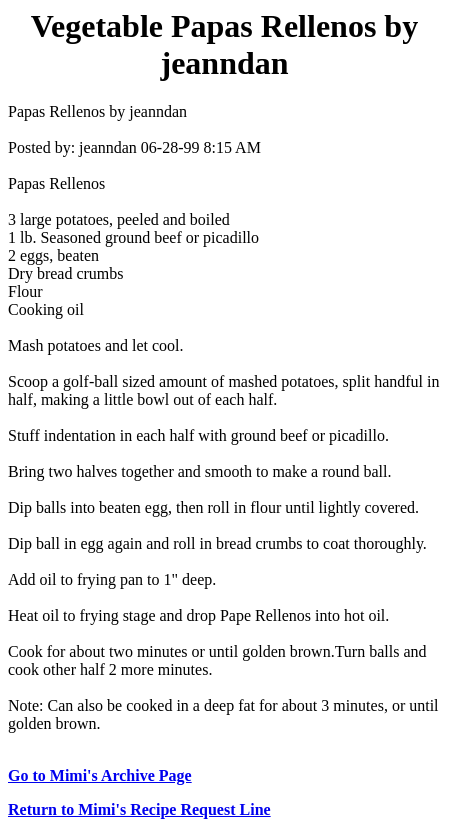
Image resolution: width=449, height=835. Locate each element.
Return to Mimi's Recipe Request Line (139, 809)
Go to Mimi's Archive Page (100, 775)
